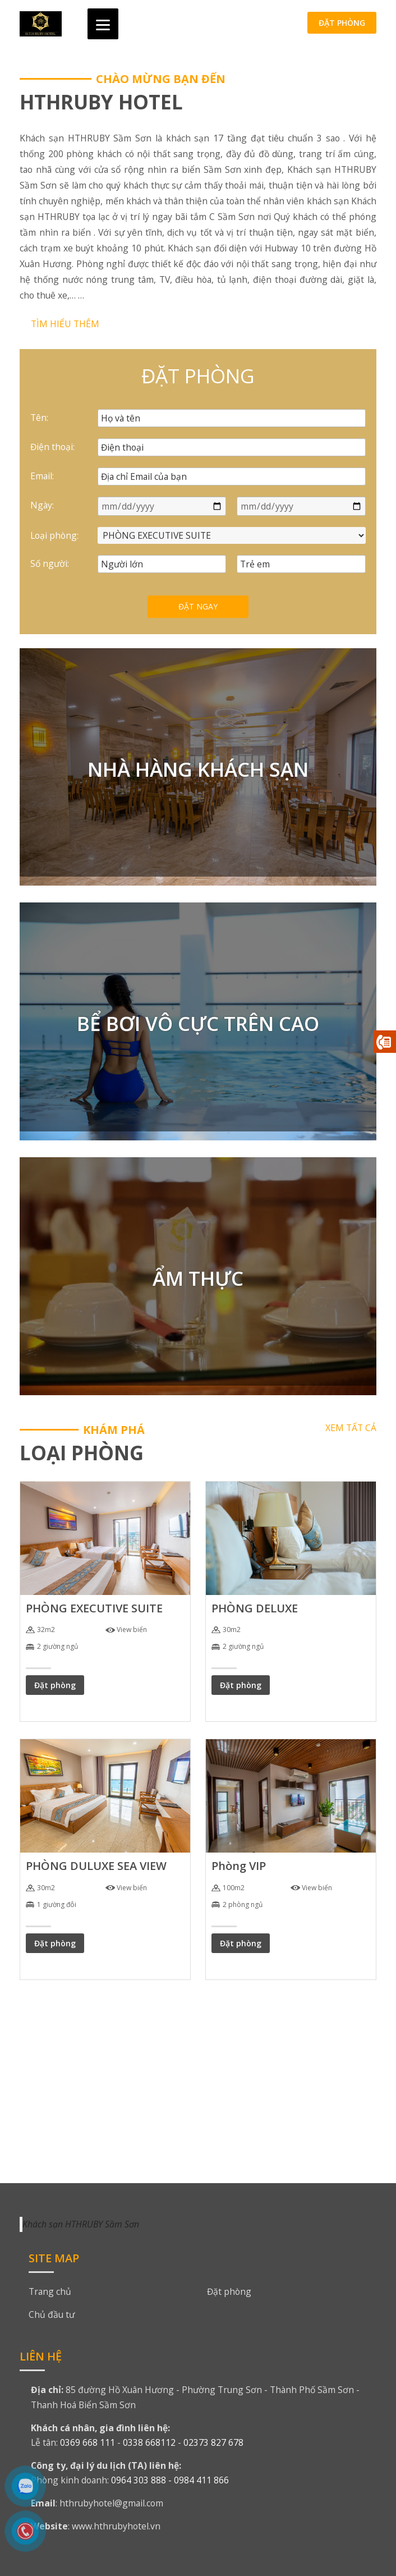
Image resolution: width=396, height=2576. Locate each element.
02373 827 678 (213, 2442)
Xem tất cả (350, 1428)
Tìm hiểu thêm (65, 324)
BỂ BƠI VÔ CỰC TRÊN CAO (198, 1023)
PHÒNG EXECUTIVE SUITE (94, 1608)
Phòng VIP (238, 1865)
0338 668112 (149, 2442)
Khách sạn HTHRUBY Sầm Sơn (80, 2224)
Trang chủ (50, 2291)
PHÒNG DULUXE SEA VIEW (96, 1865)
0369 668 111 (87, 2442)
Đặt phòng (342, 22)
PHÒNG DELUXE (254, 1608)
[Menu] (103, 23)
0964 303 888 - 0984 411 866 (170, 2480)
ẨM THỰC (198, 1278)
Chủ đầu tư (52, 2314)
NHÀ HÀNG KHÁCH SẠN (198, 769)
